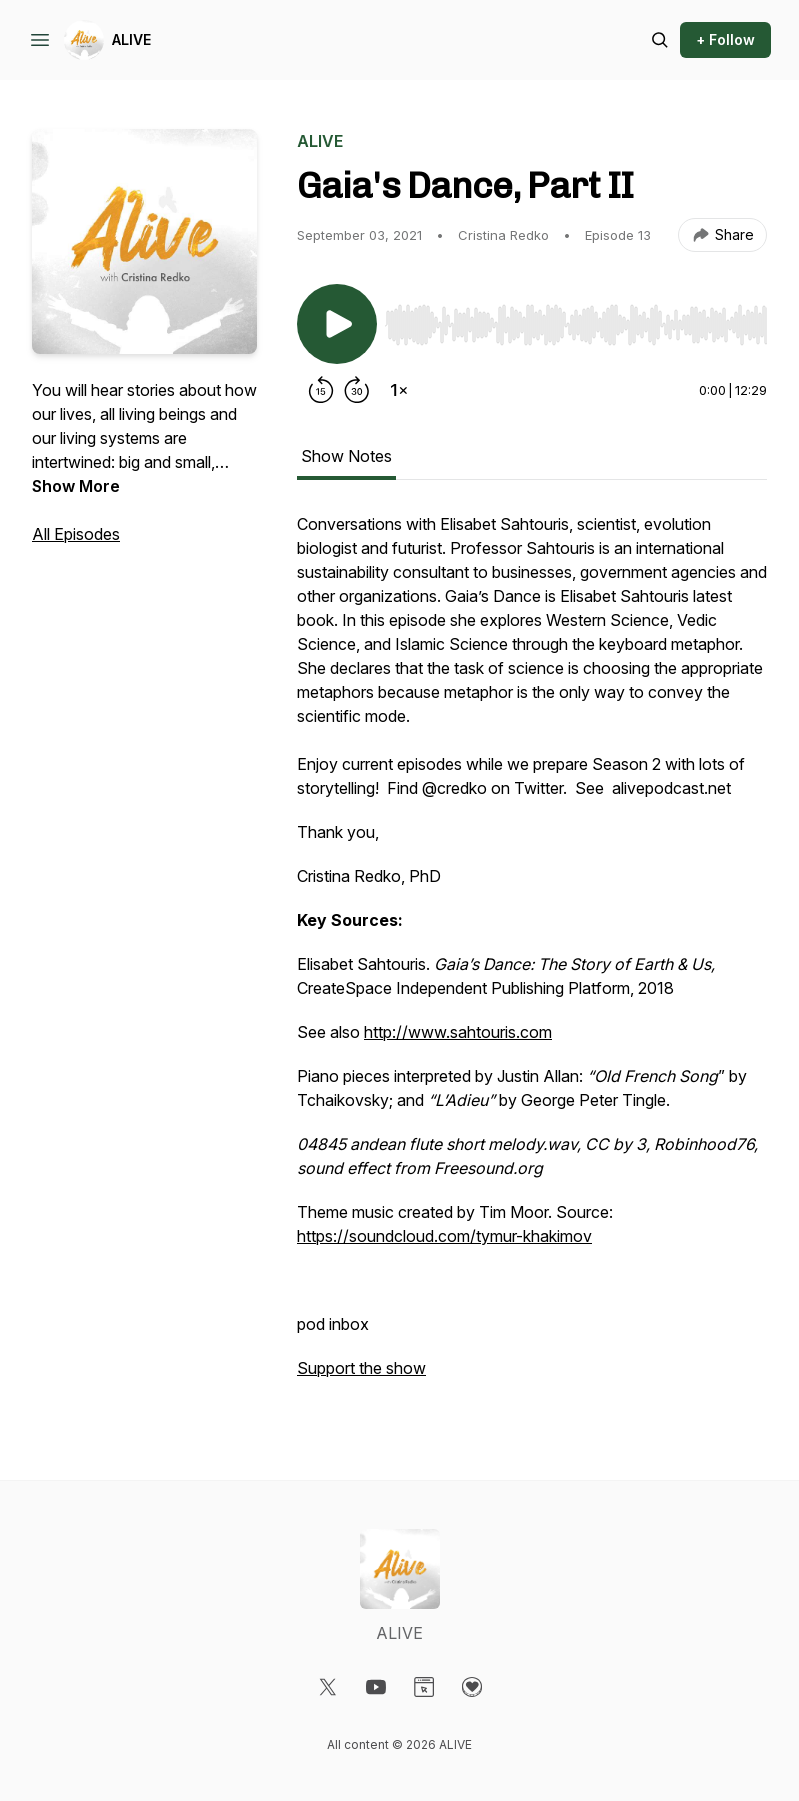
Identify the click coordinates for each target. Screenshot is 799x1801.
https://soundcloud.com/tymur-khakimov (444, 1236)
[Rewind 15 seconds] (321, 390)
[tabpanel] (532, 956)
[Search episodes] (660, 40)
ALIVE (131, 39)
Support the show (361, 1368)
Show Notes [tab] (346, 456)
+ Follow (725, 39)
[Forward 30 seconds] (357, 390)
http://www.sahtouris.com (458, 1032)
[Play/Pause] (337, 324)
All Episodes (76, 534)
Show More (76, 486)
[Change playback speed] (399, 390)
